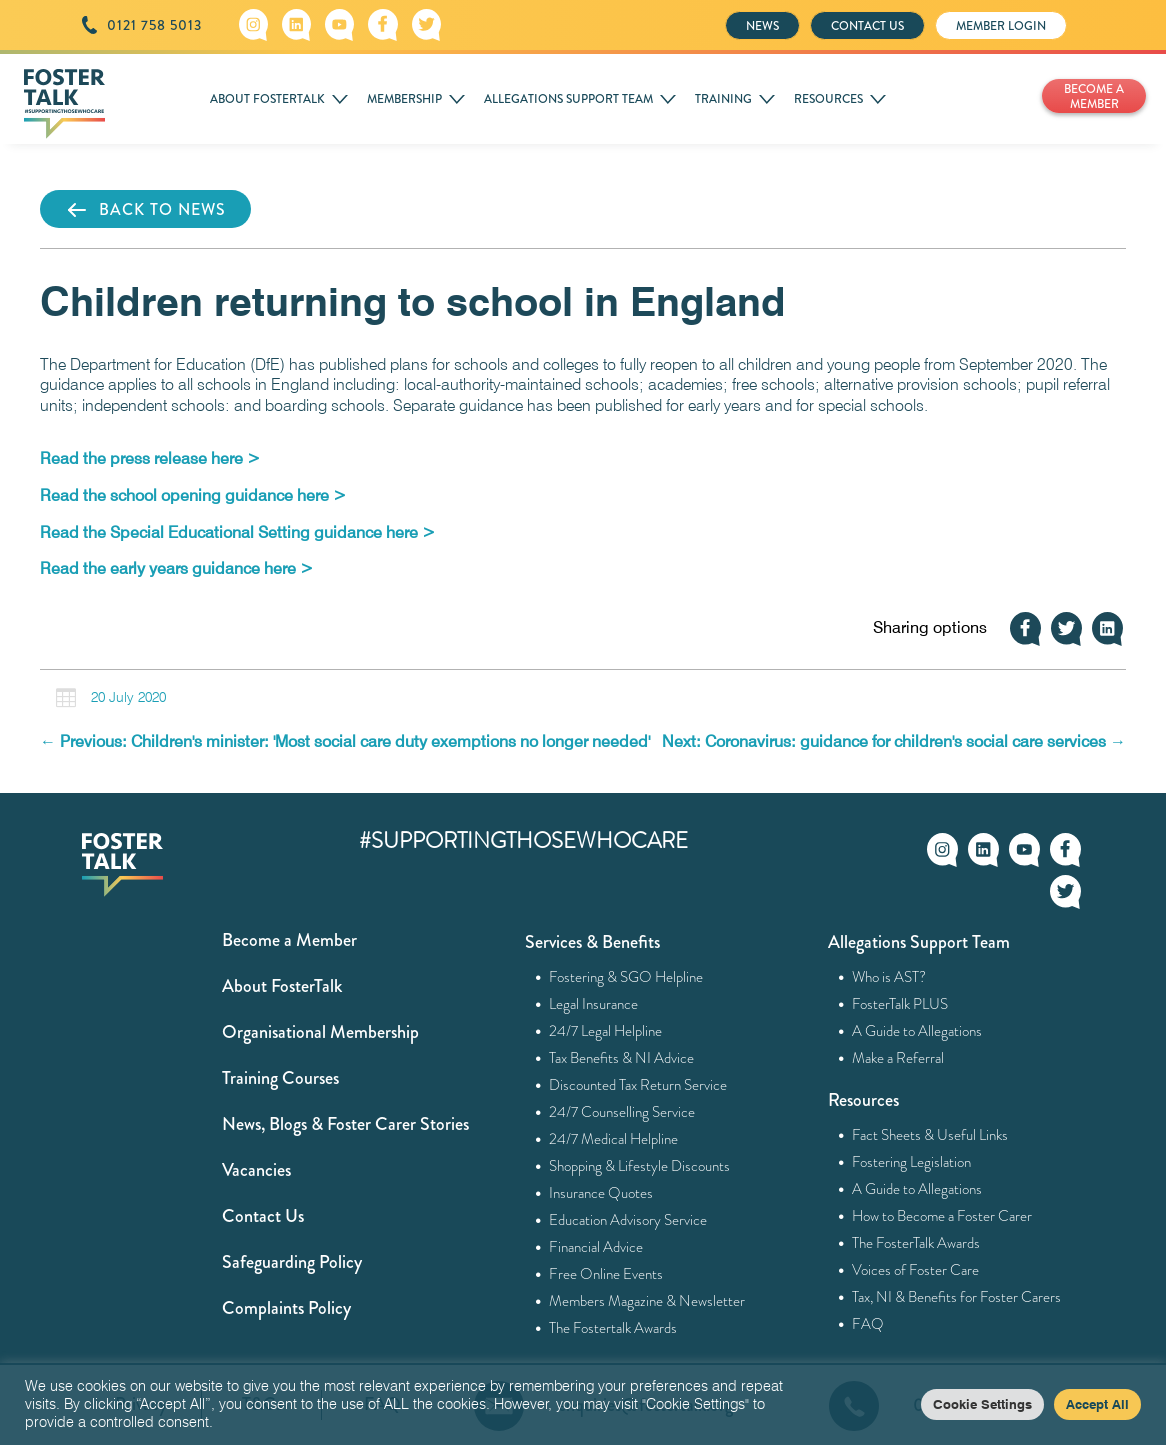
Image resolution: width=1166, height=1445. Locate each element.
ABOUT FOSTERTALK (267, 99)
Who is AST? (889, 977)
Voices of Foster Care (916, 1270)
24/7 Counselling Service (622, 1112)
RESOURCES (828, 99)
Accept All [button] (1097, 1404)
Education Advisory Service (628, 1220)
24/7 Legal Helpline (606, 1031)
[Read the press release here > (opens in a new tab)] (150, 458)
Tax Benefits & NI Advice (622, 1058)
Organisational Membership (320, 1032)
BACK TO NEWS (145, 210)
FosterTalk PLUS (900, 1004)
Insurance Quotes (601, 1193)
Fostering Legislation (912, 1162)
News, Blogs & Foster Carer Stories (345, 1124)
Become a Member (289, 940)
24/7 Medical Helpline (614, 1139)
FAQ (868, 1324)
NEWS (762, 26)
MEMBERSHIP (404, 99)
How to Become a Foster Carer (942, 1216)
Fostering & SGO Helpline (626, 977)
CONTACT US (867, 26)
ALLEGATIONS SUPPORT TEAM (568, 99)
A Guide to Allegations (917, 1031)
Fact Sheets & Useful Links (930, 1135)
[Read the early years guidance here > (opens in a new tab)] (176, 568)
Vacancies (256, 1170)
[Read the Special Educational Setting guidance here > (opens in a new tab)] (237, 532)
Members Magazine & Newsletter (647, 1301)
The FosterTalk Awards (916, 1243)
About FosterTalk (282, 986)
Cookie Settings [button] (982, 1404)
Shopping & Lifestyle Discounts (640, 1166)
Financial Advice (596, 1247)
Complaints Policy (286, 1308)
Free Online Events (606, 1274)
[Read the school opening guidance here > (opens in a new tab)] (193, 495)
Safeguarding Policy (292, 1262)
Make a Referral (898, 1058)
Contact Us (263, 1216)
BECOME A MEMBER (1094, 96)
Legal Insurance (594, 1004)
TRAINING (723, 99)
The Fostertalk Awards (613, 1328)
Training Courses (280, 1078)
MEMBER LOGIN (1001, 26)
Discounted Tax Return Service (638, 1085)
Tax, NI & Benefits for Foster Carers (957, 1297)
